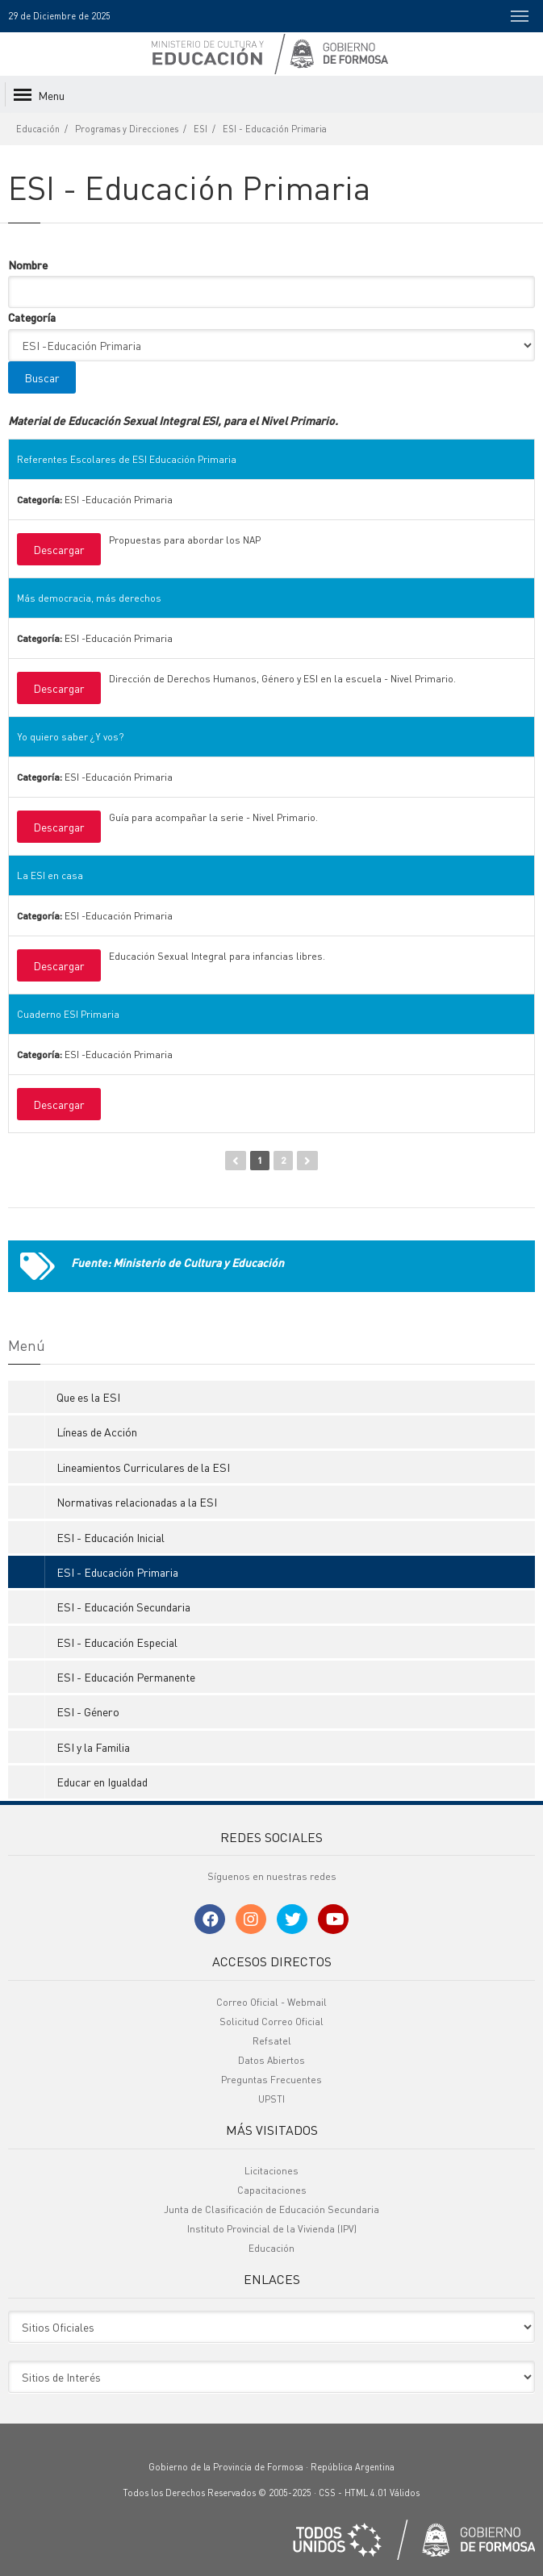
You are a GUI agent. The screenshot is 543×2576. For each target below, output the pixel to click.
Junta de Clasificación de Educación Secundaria (271, 2209)
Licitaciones (271, 2171)
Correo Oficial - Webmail (271, 2002)
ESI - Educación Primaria (275, 129)
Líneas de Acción (96, 1431)
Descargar (59, 549)
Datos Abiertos (271, 2060)
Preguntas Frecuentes (271, 2080)
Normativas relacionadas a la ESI (136, 1501)
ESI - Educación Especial (117, 1642)
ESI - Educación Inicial (110, 1537)
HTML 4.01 (366, 2493)
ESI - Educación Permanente (125, 1676)
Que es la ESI (88, 1397)
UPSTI (271, 2099)
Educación (38, 129)
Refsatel (272, 2041)
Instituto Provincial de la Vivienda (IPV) (272, 2229)
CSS (327, 2493)
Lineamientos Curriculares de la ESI (143, 1467)
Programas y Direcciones (126, 129)
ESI (200, 129)
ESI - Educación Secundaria (123, 1606)
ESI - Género (87, 1711)
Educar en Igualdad (102, 1781)
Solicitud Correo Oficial (271, 2021)
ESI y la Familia (93, 1747)
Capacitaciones (272, 2190)
